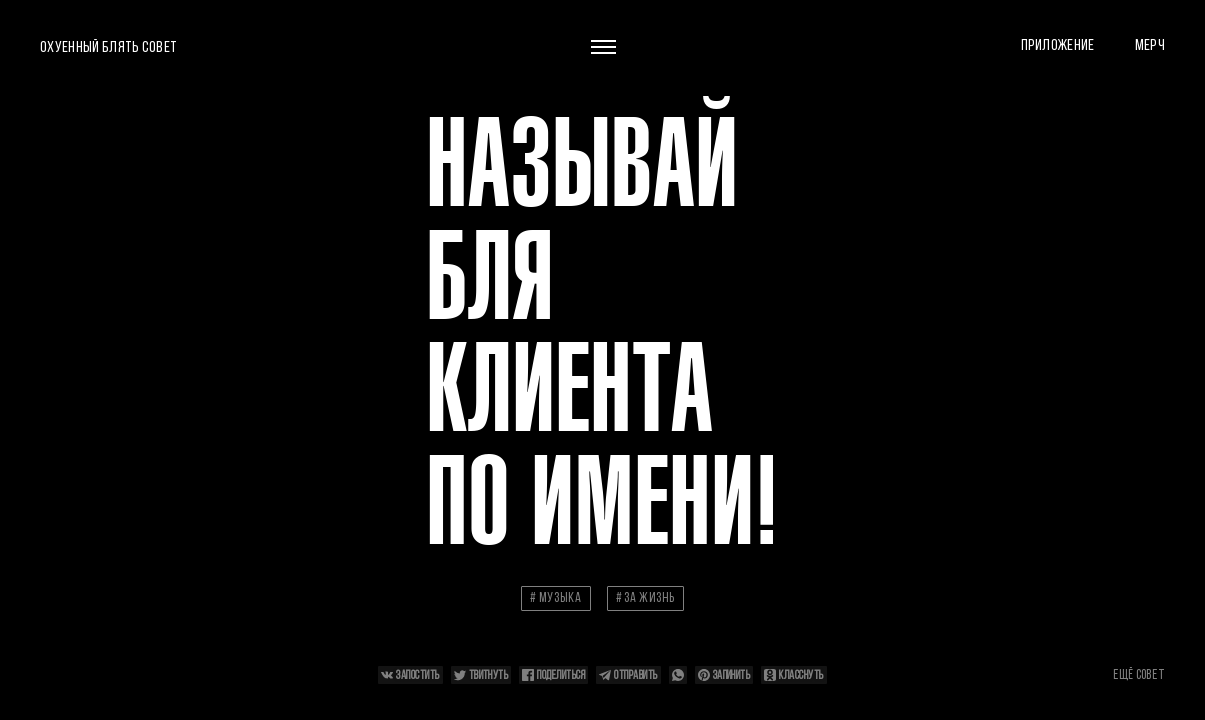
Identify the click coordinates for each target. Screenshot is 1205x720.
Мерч (1150, 44)
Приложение (1058, 44)
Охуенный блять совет (108, 46)
